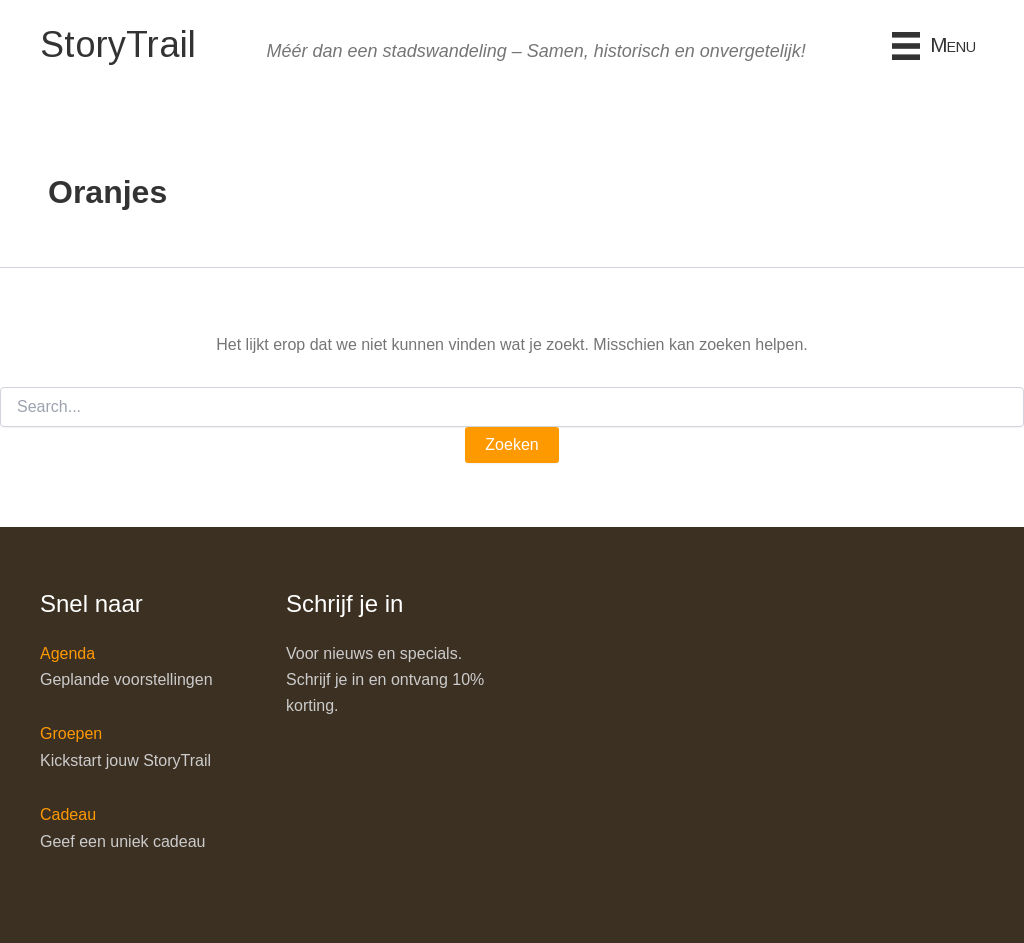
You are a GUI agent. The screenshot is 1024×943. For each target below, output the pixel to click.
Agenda (67, 653)
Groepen (71, 733)
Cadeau (68, 814)
